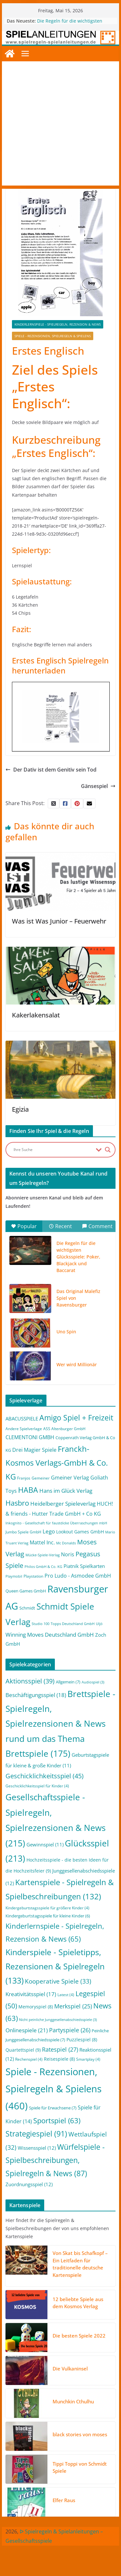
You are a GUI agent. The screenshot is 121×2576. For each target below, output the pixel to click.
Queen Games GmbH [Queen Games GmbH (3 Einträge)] (25, 1591)
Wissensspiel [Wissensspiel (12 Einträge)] (37, 2148)
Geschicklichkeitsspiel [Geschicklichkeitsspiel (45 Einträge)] (44, 1775)
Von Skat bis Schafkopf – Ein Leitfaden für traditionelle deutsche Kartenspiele (80, 2264)
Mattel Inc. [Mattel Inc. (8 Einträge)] (42, 1542)
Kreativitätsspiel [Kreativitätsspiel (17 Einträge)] (30, 1994)
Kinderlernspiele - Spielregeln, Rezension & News (58, 324)
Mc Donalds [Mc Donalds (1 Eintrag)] (66, 1543)
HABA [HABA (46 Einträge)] (28, 1490)
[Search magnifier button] (107, 1149)
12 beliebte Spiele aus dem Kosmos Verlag (78, 2303)
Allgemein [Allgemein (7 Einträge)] (68, 1682)
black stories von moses (80, 2434)
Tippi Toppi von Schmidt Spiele (80, 2467)
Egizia (20, 1109)
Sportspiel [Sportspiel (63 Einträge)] (56, 2120)
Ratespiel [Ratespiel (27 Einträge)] (60, 2049)
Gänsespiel (98, 786)
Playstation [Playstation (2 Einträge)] (33, 1576)
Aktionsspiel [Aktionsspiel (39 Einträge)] (30, 1681)
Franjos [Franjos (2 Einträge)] (23, 1478)
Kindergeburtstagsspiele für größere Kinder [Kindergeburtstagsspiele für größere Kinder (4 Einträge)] (47, 1907)
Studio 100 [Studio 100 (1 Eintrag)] (40, 1623)
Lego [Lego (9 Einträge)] (49, 1531)
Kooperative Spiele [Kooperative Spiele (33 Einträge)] (58, 1981)
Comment (97, 1226)
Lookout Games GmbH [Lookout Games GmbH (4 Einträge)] (80, 1532)
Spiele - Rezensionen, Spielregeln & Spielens (53, 336)
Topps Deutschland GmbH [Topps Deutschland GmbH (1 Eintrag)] (73, 1623)
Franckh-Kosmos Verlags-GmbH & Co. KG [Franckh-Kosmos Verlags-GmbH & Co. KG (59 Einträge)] (56, 1462)
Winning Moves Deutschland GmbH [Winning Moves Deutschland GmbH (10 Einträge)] (49, 1634)
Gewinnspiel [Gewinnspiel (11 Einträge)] (45, 1844)
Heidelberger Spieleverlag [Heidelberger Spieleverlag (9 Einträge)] (63, 1503)
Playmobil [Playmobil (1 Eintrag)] (13, 1576)
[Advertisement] (60, 125)
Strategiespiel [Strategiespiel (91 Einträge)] (36, 2133)
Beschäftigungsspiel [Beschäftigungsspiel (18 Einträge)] (35, 1695)
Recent (60, 1226)
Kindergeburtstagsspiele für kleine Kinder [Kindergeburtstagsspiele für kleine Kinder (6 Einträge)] (47, 1916)
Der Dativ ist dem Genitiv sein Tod (50, 769)
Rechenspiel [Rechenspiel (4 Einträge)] (29, 2059)
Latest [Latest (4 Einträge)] (65, 1994)
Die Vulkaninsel (70, 2368)
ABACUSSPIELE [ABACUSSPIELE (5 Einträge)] (21, 1418)
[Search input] (53, 1149)
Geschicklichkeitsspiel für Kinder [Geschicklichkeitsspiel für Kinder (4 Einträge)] (37, 1785)
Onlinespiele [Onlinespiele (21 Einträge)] (26, 2030)
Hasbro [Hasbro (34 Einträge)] (17, 1503)
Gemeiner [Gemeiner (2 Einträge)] (41, 1478)
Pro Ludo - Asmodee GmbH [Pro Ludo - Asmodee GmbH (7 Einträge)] (78, 1575)
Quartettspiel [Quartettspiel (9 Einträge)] (23, 2050)
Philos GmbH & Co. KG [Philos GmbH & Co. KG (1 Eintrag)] (43, 1566)
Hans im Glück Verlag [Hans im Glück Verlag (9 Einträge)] (65, 1490)
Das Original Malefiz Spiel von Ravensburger (78, 1298)
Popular (24, 1226)
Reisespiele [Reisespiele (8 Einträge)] (59, 2059)
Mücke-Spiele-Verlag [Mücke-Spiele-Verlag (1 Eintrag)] (42, 1555)
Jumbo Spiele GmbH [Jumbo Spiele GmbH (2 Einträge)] (23, 1532)
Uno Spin (66, 1331)
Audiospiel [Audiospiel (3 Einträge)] (93, 1682)
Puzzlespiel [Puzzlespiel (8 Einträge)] (81, 2039)
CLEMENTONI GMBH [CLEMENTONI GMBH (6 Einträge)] (29, 1437)
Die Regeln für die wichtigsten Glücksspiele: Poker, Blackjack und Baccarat (78, 1256)
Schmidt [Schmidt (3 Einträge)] (27, 1608)
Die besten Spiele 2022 (79, 2335)
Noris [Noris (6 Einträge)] (67, 1554)
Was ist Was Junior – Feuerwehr (59, 921)
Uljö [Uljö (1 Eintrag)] (99, 1623)
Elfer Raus (64, 2500)
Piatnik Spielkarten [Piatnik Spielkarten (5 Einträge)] (84, 1566)
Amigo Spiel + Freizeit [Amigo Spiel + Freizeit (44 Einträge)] (76, 1418)
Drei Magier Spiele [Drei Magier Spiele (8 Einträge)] (34, 1449)
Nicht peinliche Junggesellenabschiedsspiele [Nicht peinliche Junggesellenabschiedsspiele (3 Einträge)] (58, 2019)
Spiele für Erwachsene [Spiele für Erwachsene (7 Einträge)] (52, 2108)
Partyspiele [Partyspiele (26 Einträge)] (69, 2030)
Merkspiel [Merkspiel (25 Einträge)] (73, 2006)
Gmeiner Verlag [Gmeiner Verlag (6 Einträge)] (70, 1477)
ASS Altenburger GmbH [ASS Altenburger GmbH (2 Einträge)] (64, 1428)
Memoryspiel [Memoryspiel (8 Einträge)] (35, 2007)
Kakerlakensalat (36, 1015)
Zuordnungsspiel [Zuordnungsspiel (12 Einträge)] (29, 2184)
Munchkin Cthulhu (73, 2401)
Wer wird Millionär (76, 1364)
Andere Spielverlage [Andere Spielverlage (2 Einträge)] (23, 1428)
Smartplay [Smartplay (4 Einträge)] (88, 2059)
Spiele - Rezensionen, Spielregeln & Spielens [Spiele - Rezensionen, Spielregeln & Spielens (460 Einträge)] (53, 2088)
